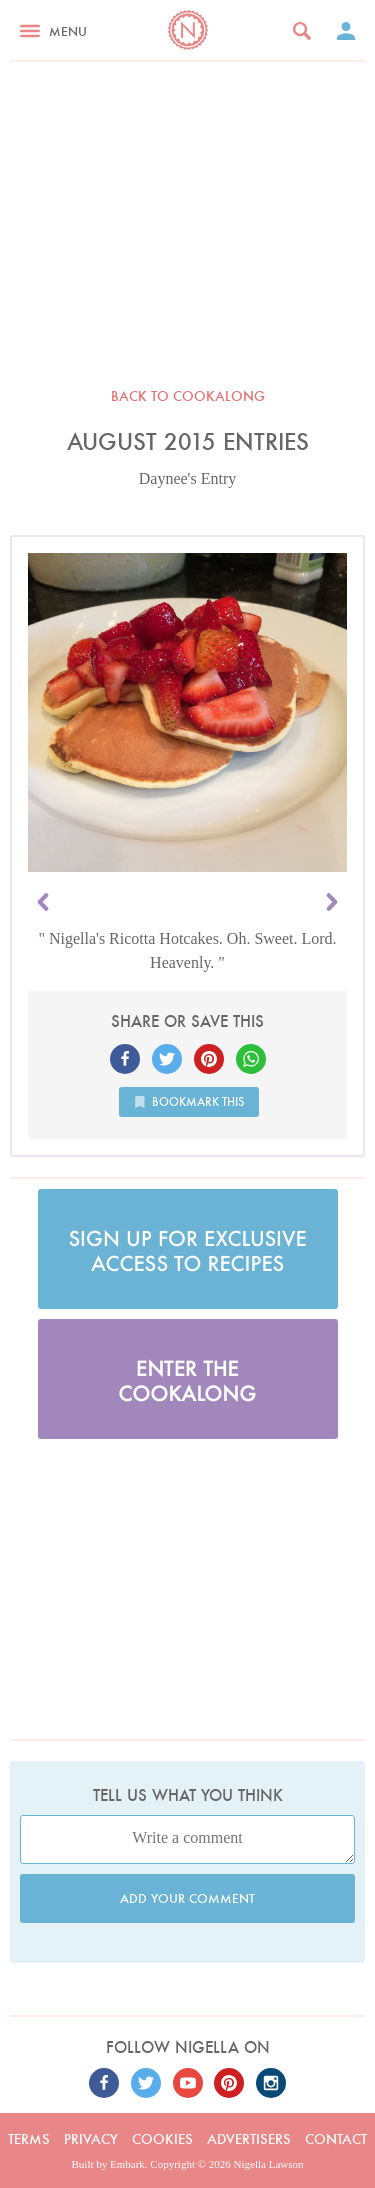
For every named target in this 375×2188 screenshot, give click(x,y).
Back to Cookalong (188, 396)
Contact (336, 2139)
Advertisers (249, 2139)
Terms (29, 2139)
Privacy (91, 2139)
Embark (127, 2164)
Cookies (162, 2139)
